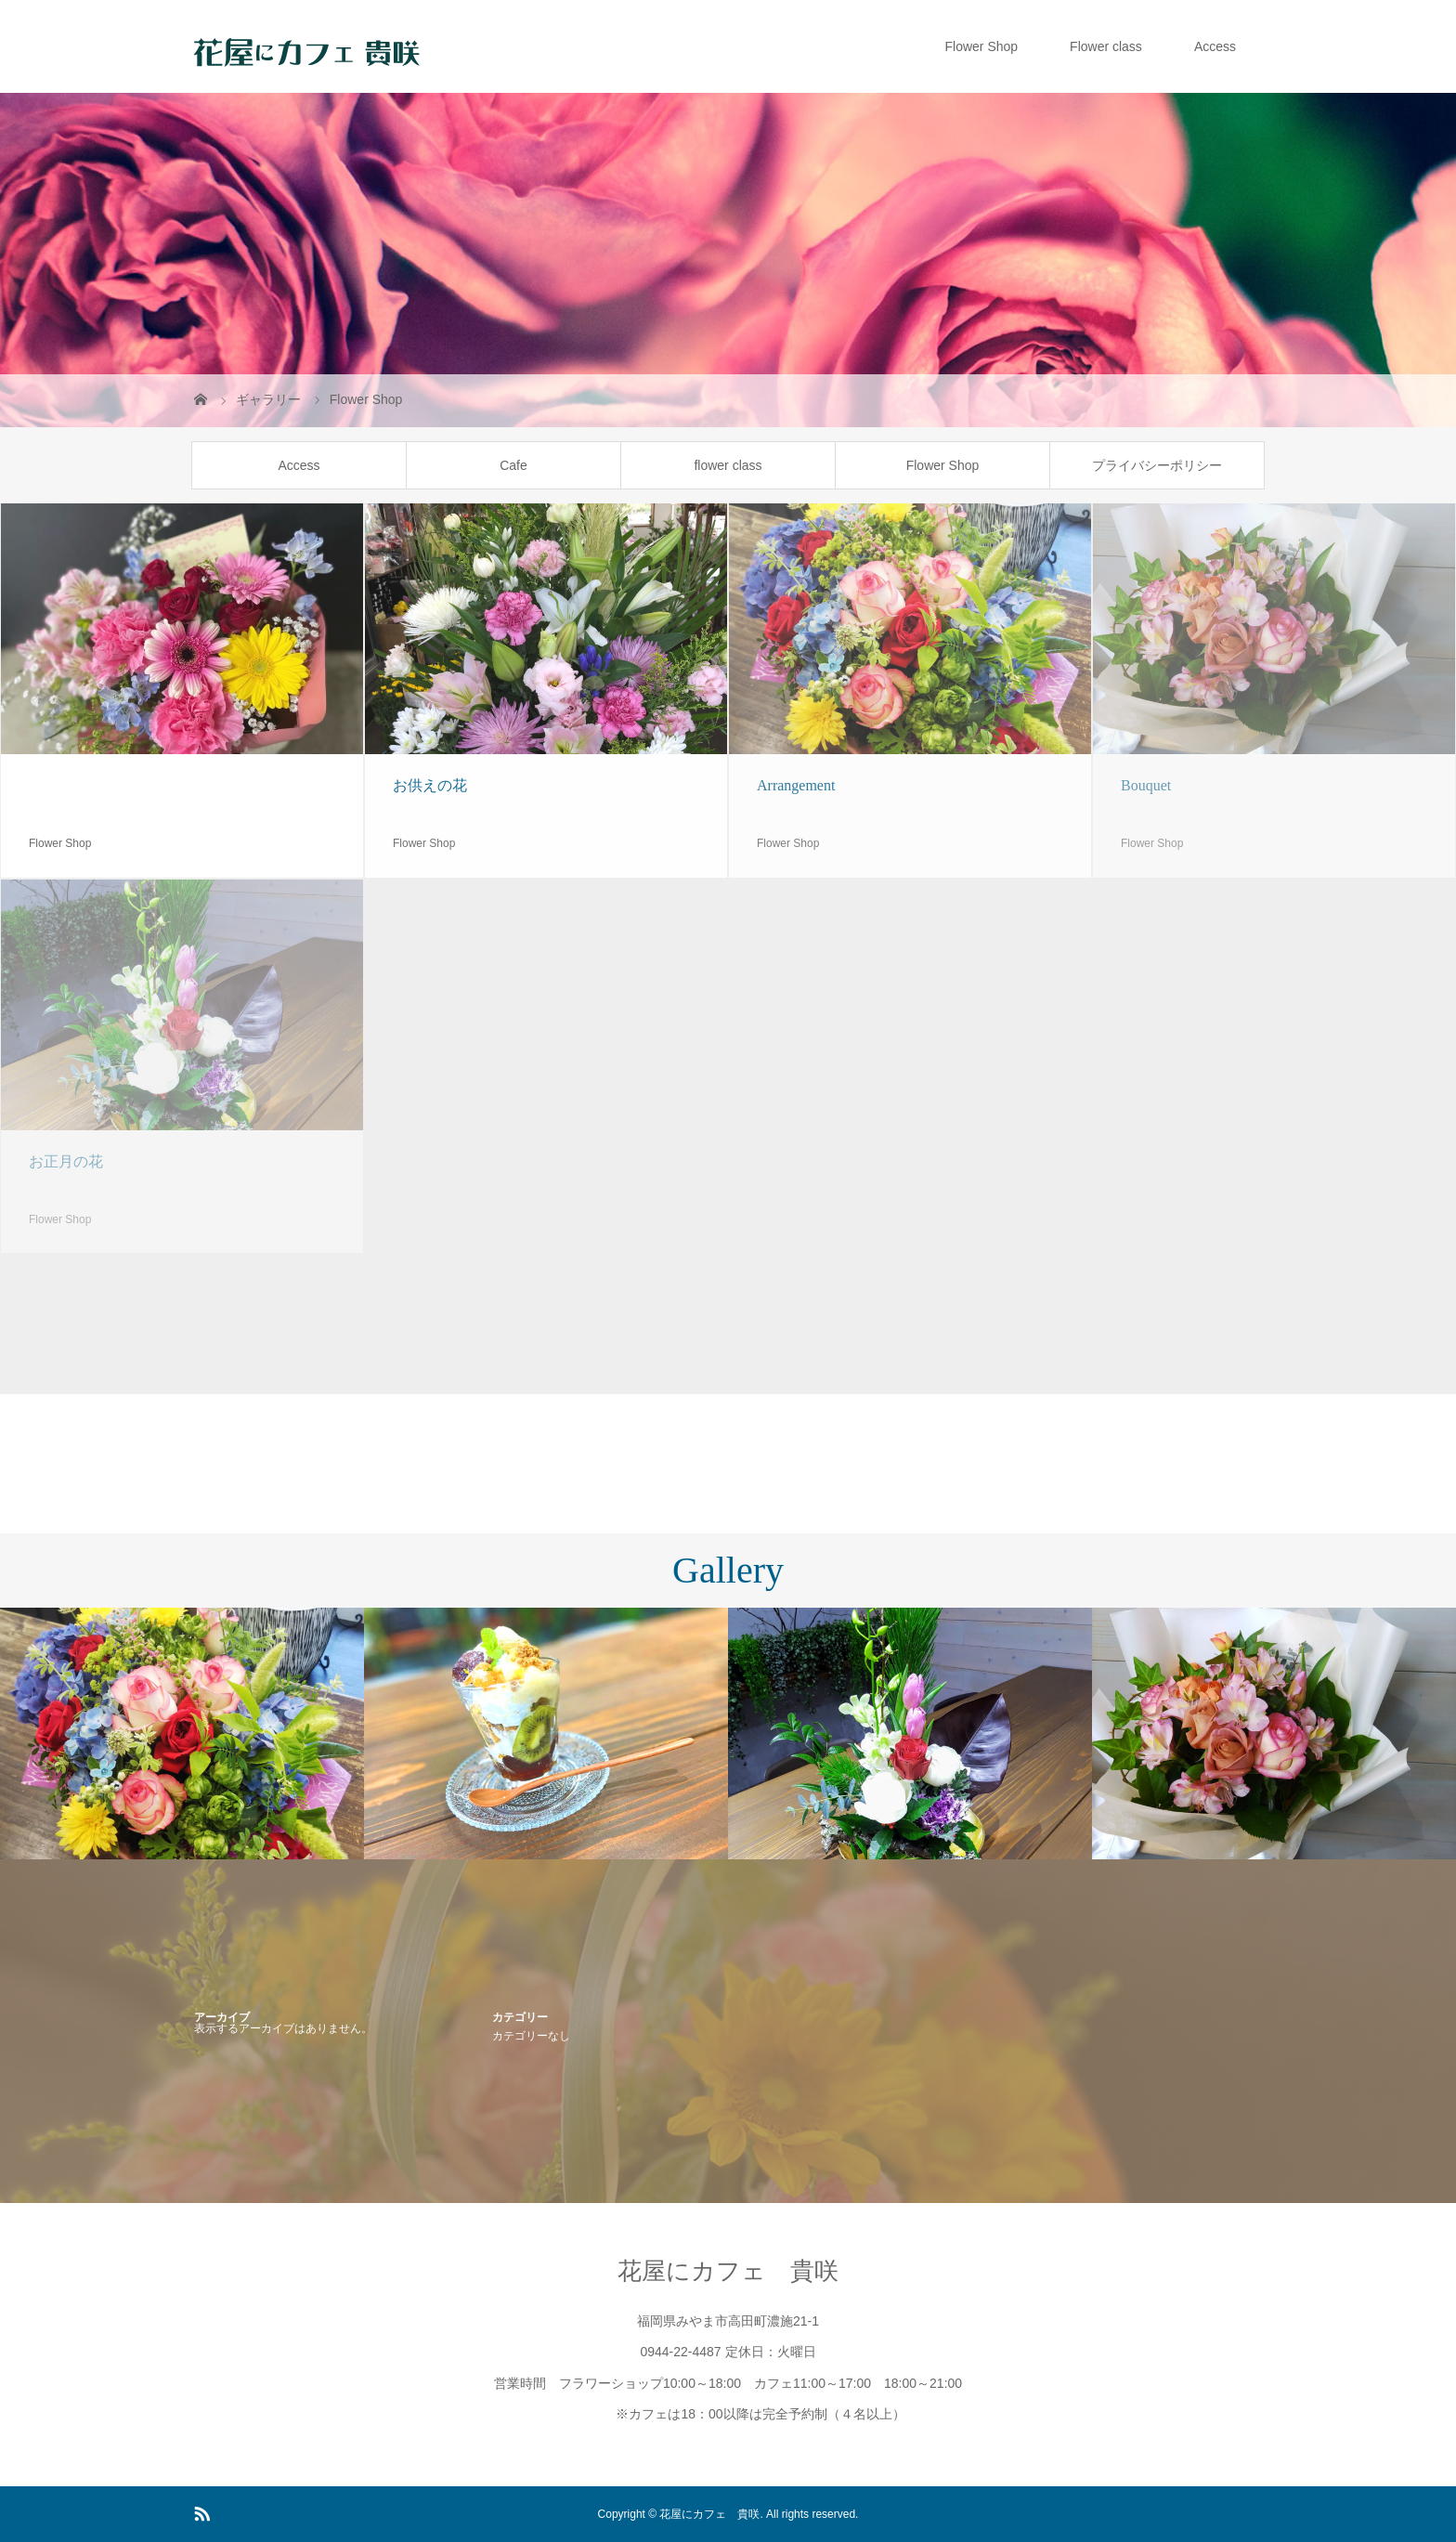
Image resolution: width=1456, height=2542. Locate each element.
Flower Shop (981, 46)
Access (1215, 46)
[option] (182, 1733)
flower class (727, 465)
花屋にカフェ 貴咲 (728, 2271)
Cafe (513, 465)
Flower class (1106, 46)
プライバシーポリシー (1157, 465)
